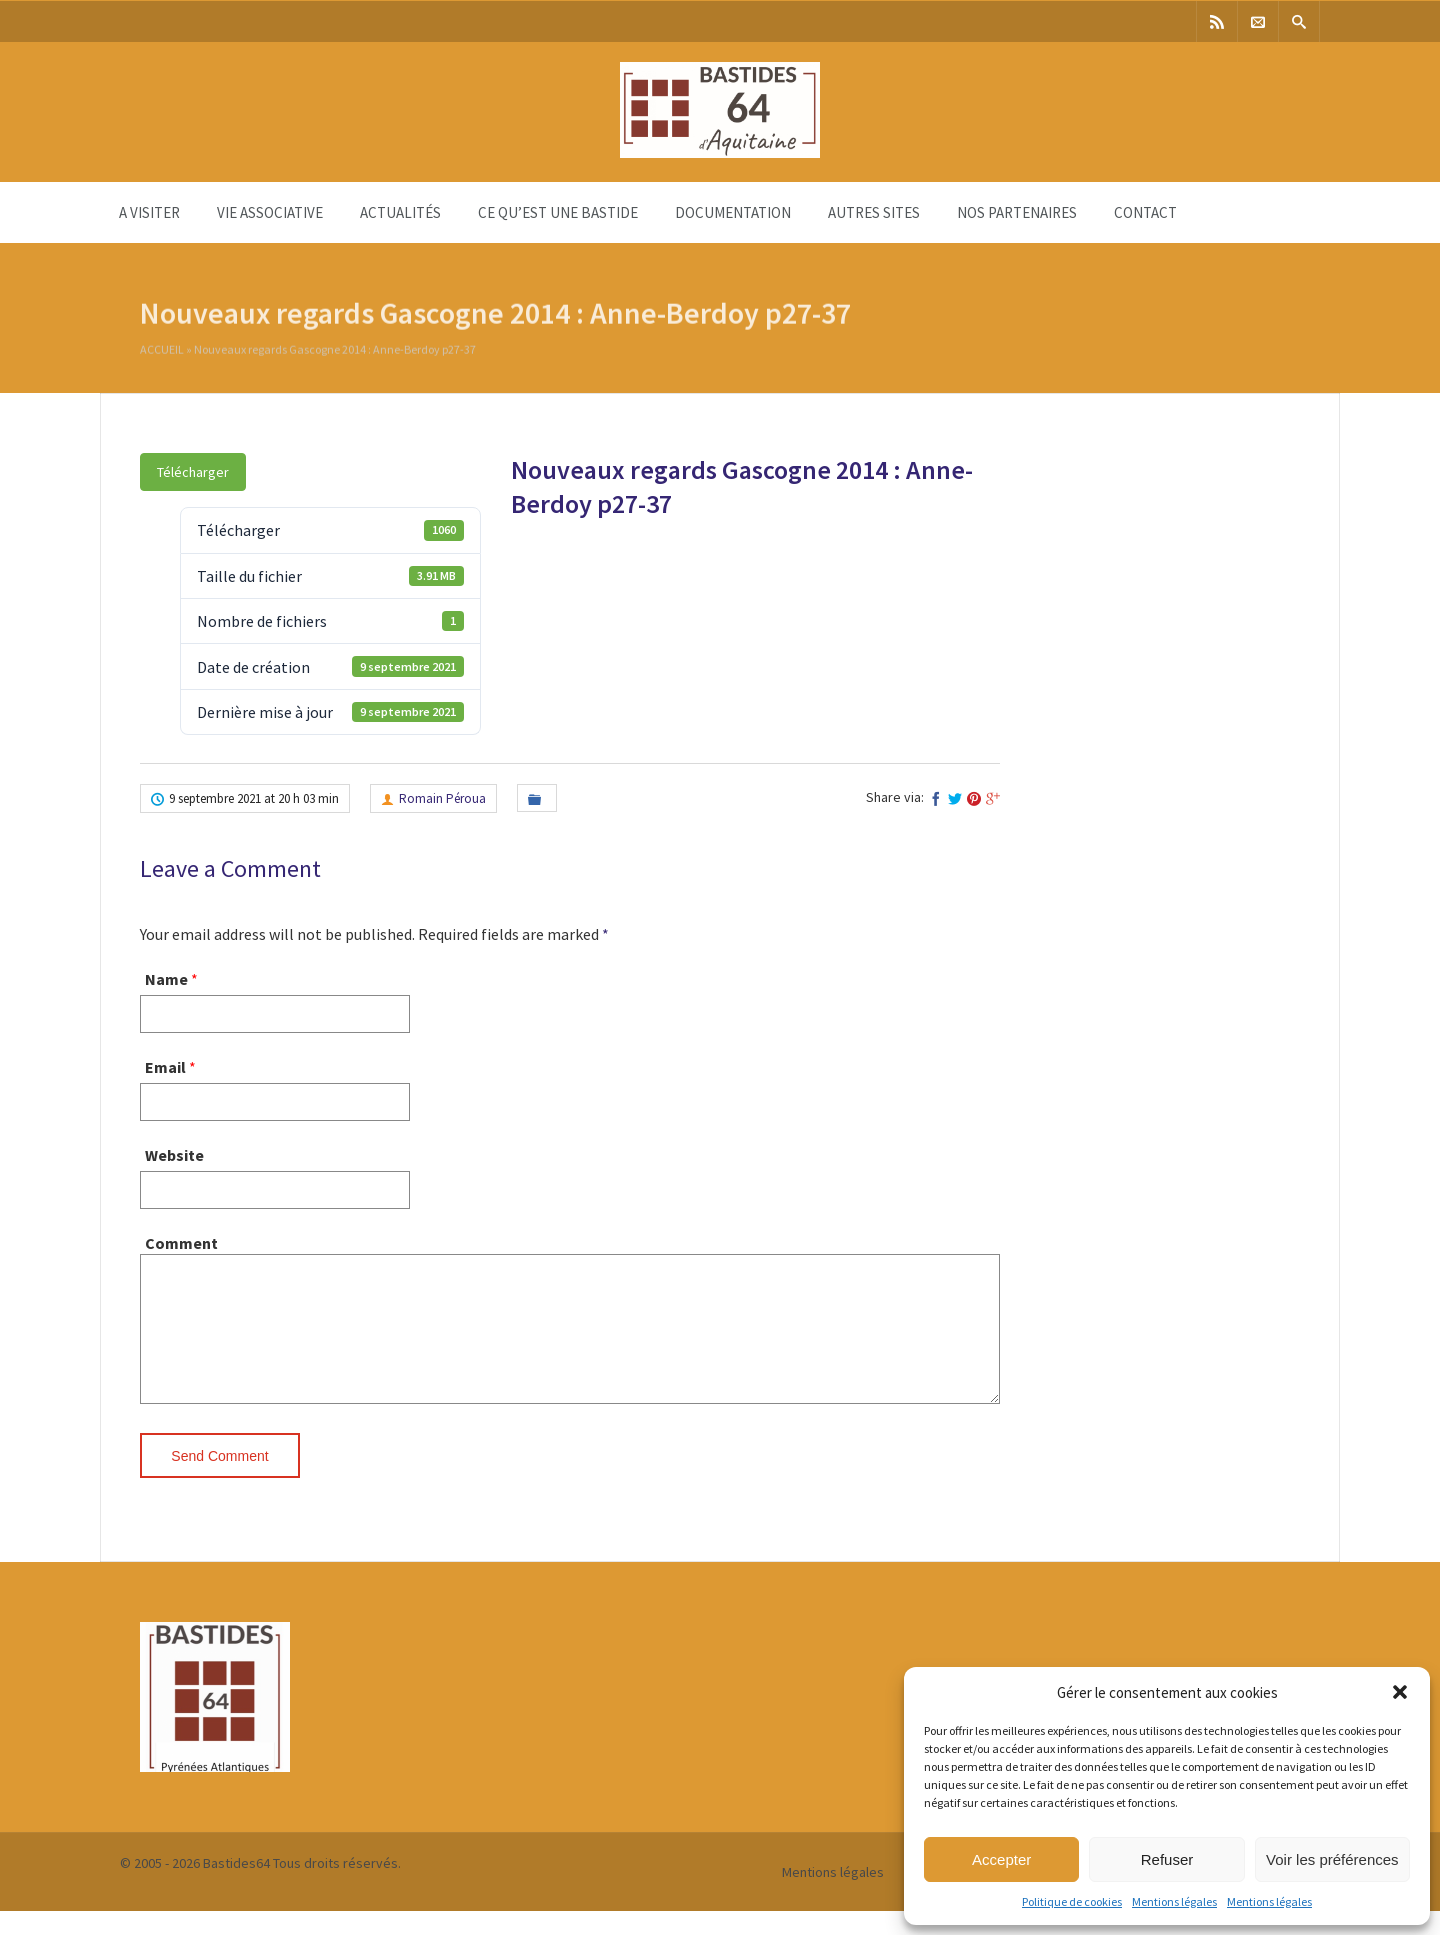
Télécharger (193, 472)
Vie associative (270, 212)
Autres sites (874, 212)
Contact (1145, 212)
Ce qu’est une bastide (558, 212)
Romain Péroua (442, 798)
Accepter (1001, 1859)
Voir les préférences (1332, 1859)
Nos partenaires (1017, 212)
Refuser (1167, 1859)
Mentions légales (1174, 1901)
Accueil (162, 352)
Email (165, 1067)
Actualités (400, 212)
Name (166, 979)
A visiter (149, 212)
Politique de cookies (1072, 1901)
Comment (181, 1243)
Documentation (733, 212)
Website (174, 1155)
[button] (1400, 1692)
